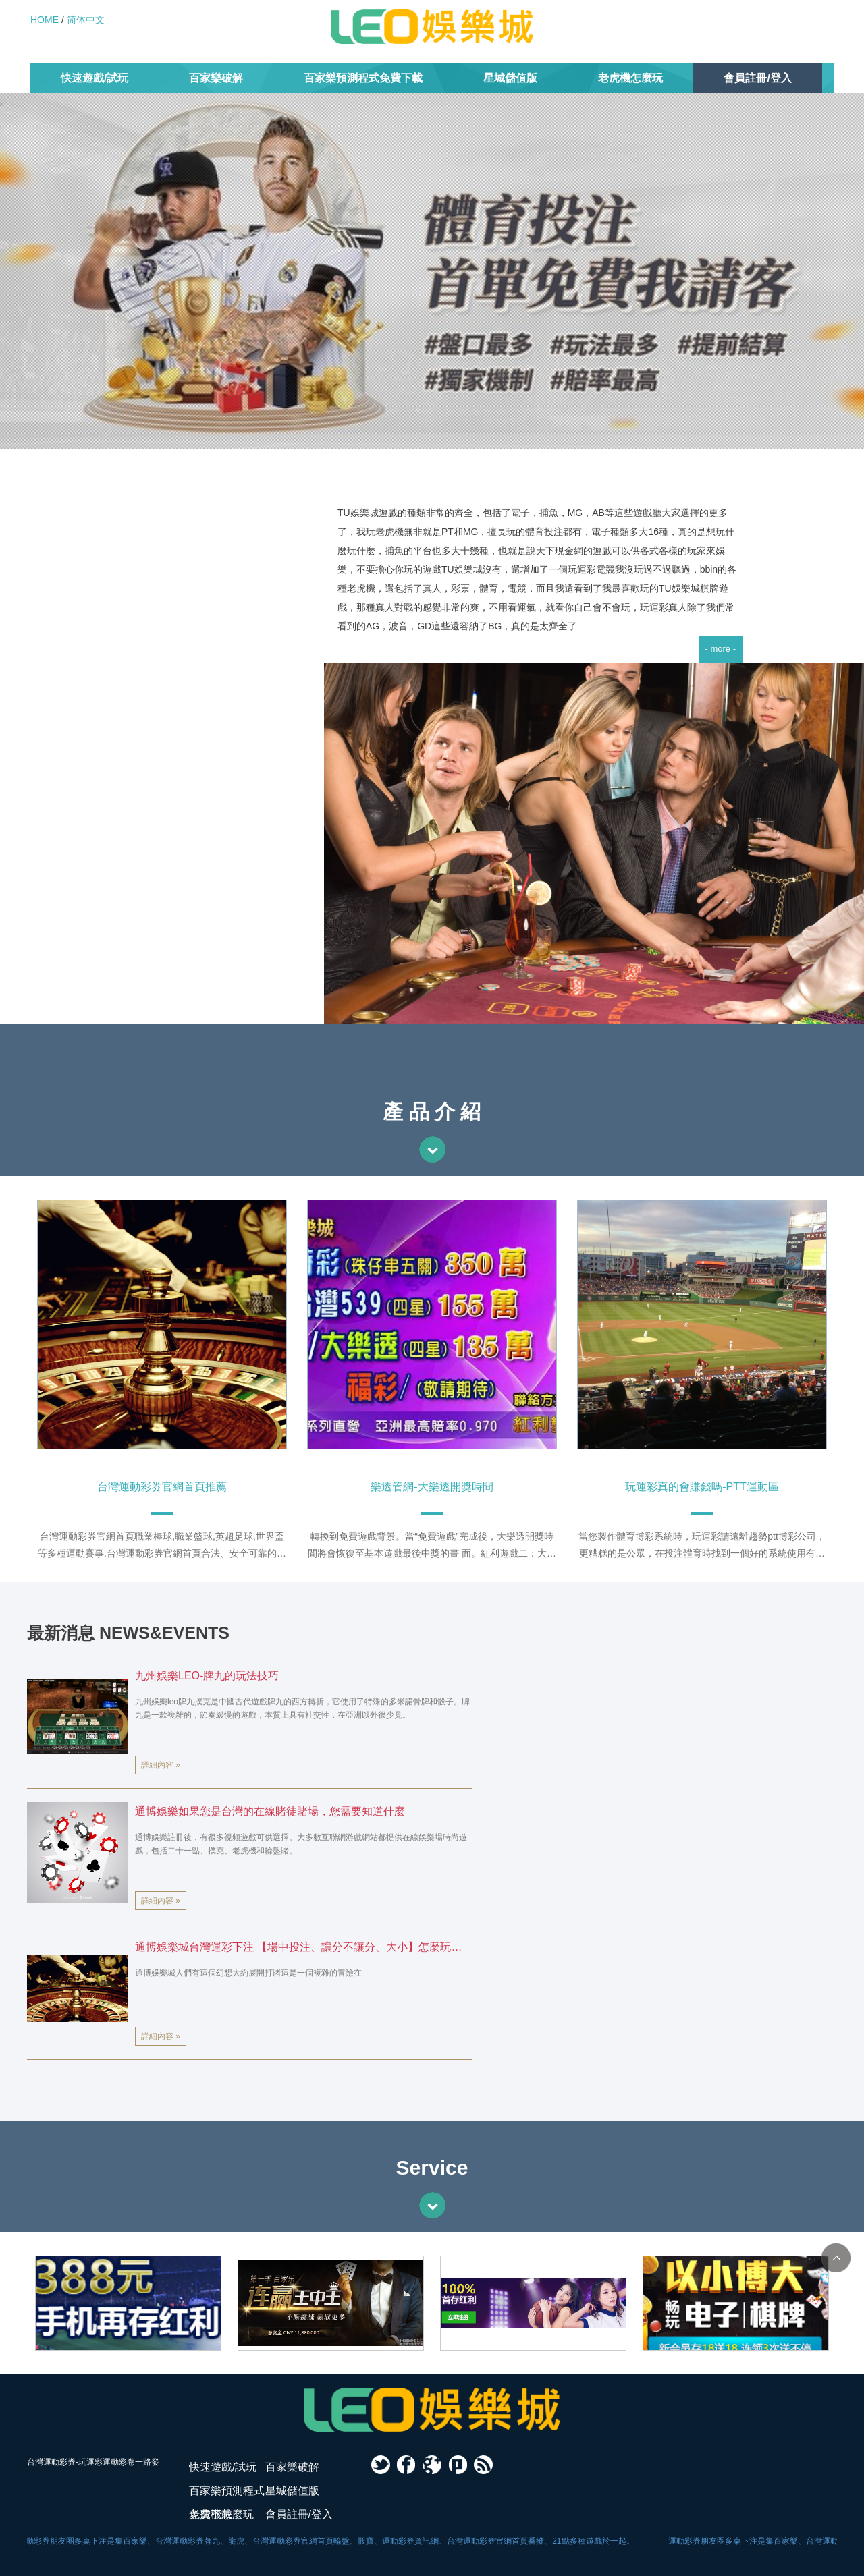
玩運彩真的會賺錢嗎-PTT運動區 (702, 1486)
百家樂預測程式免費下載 (363, 78)
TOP (835, 2257)
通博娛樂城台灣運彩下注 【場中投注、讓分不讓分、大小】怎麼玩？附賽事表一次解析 (298, 1950)
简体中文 (86, 19)
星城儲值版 (510, 78)
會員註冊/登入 (757, 78)
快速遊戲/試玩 (94, 78)
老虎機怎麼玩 (630, 78)
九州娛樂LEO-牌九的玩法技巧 (207, 1675)
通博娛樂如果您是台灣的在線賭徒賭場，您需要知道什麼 (270, 1811)
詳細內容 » (160, 1765)
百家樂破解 (216, 78)
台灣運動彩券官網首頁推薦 (162, 1486)
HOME (44, 19)
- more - (720, 649)
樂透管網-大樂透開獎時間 (432, 1486)
